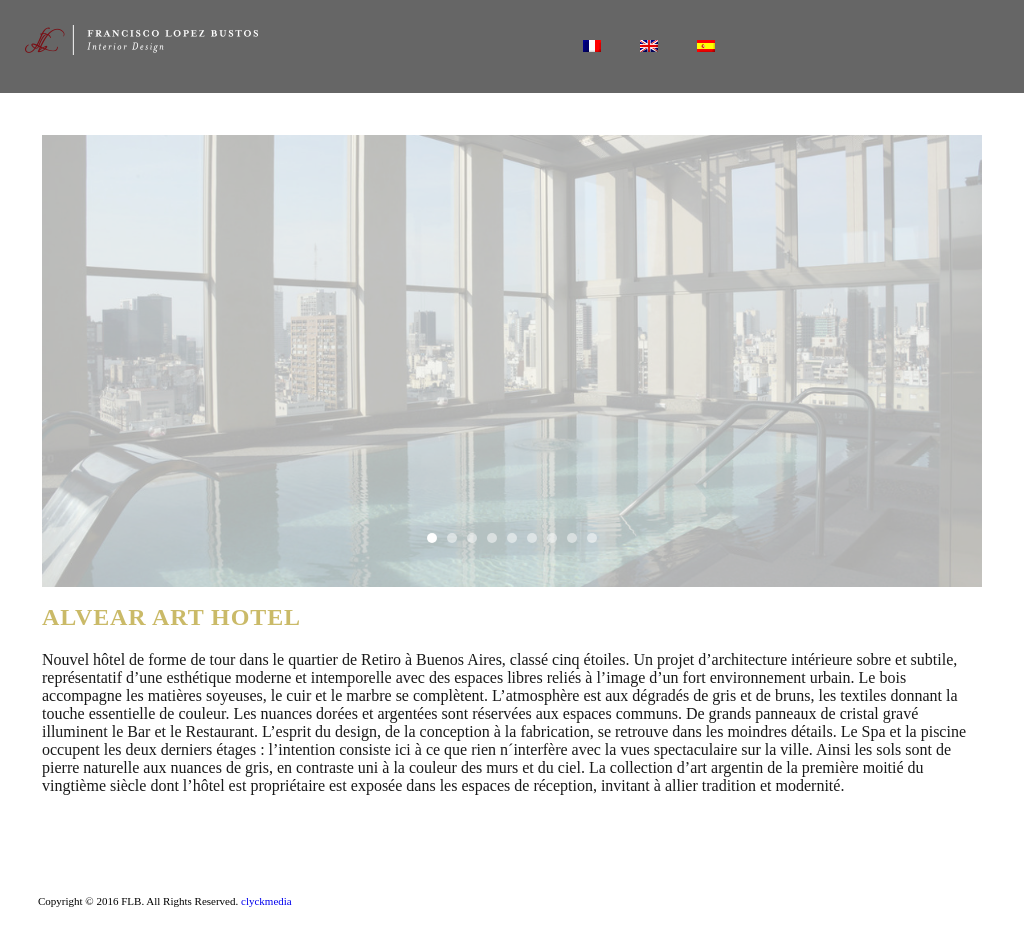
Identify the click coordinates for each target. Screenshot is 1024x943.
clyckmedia (266, 901)
